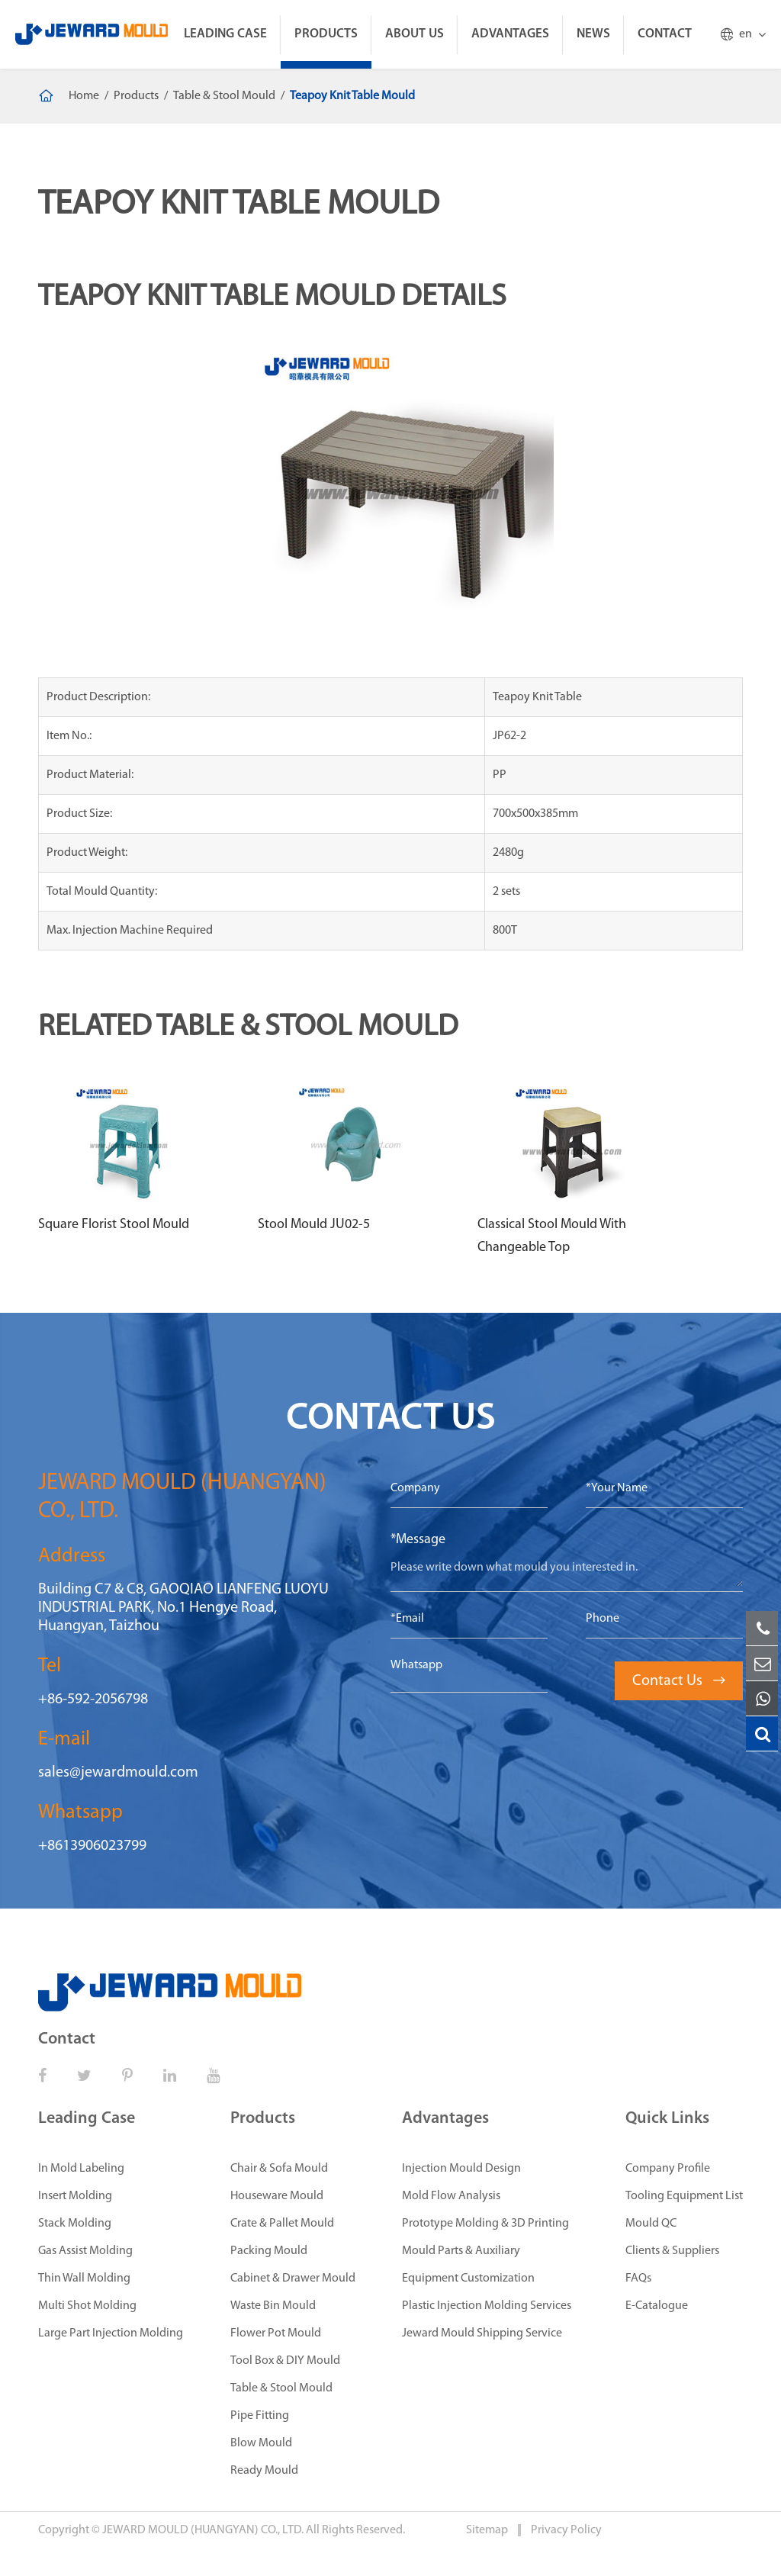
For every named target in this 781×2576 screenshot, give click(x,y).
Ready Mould (264, 2471)
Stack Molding (74, 2223)
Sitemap (488, 2530)
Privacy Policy (566, 2530)
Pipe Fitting (259, 2416)
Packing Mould (268, 2251)
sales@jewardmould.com (118, 1772)
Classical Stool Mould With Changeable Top (551, 1236)
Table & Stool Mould (224, 96)
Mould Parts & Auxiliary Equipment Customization (468, 2265)
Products (326, 33)
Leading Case (225, 33)
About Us (414, 33)
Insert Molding (75, 2196)
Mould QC (651, 2223)
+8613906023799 (92, 1846)
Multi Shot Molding (87, 2306)
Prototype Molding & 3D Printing (485, 2223)
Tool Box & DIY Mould (285, 2361)
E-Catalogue (656, 2306)
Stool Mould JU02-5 (314, 1224)
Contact (665, 33)
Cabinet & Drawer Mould (292, 2278)
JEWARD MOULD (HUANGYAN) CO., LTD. (203, 2530)
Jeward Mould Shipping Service (482, 2333)
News (593, 33)
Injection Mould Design (461, 2169)
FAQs (638, 2278)
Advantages (510, 33)
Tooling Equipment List (684, 2196)
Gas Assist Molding (85, 2251)
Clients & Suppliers (672, 2251)
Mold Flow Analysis (451, 2196)
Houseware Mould (276, 2196)
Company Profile (667, 2169)
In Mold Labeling (81, 2169)
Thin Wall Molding (84, 2278)
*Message (417, 1539)
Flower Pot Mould (275, 2333)
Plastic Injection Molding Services (486, 2306)
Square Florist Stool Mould (113, 1224)
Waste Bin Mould (273, 2306)
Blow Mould (261, 2443)
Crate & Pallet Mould (282, 2223)
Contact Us (678, 1681)
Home (84, 96)
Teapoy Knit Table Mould (352, 96)
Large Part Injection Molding (110, 2333)
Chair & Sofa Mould (279, 2169)
